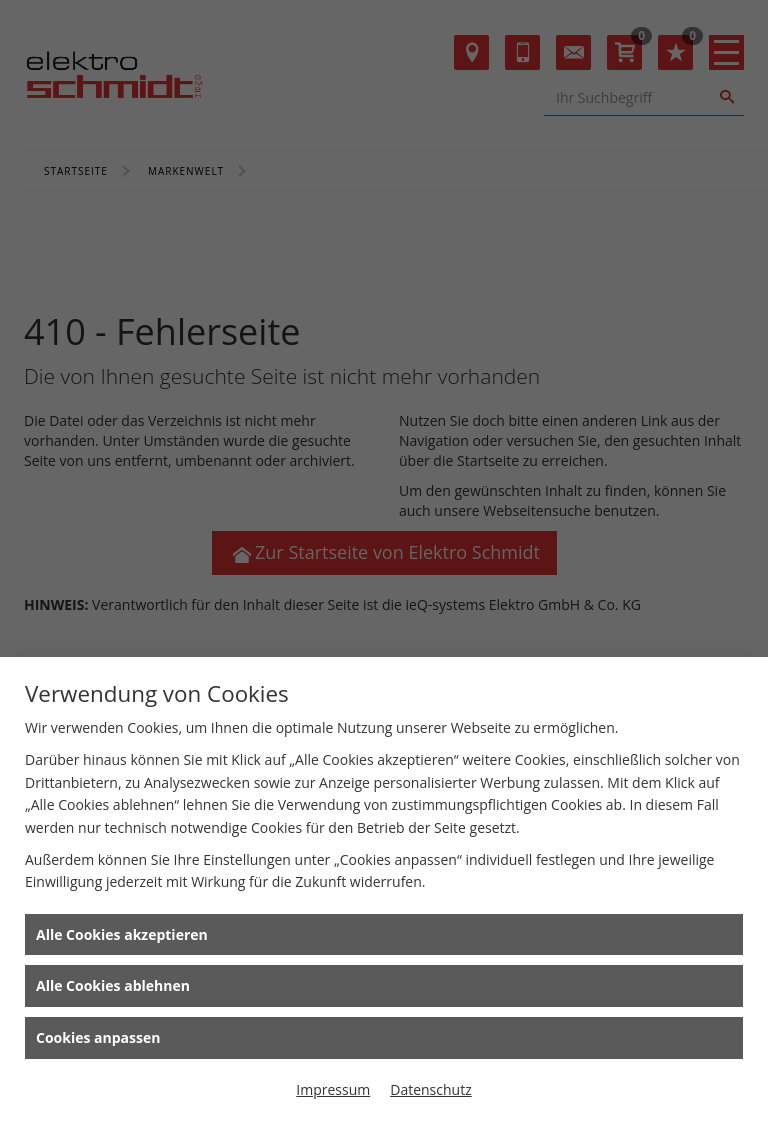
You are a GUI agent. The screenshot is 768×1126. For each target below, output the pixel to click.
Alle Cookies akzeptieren (122, 934)
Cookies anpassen (98, 1037)
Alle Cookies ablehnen (113, 985)
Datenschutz (430, 1089)
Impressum (333, 1089)
